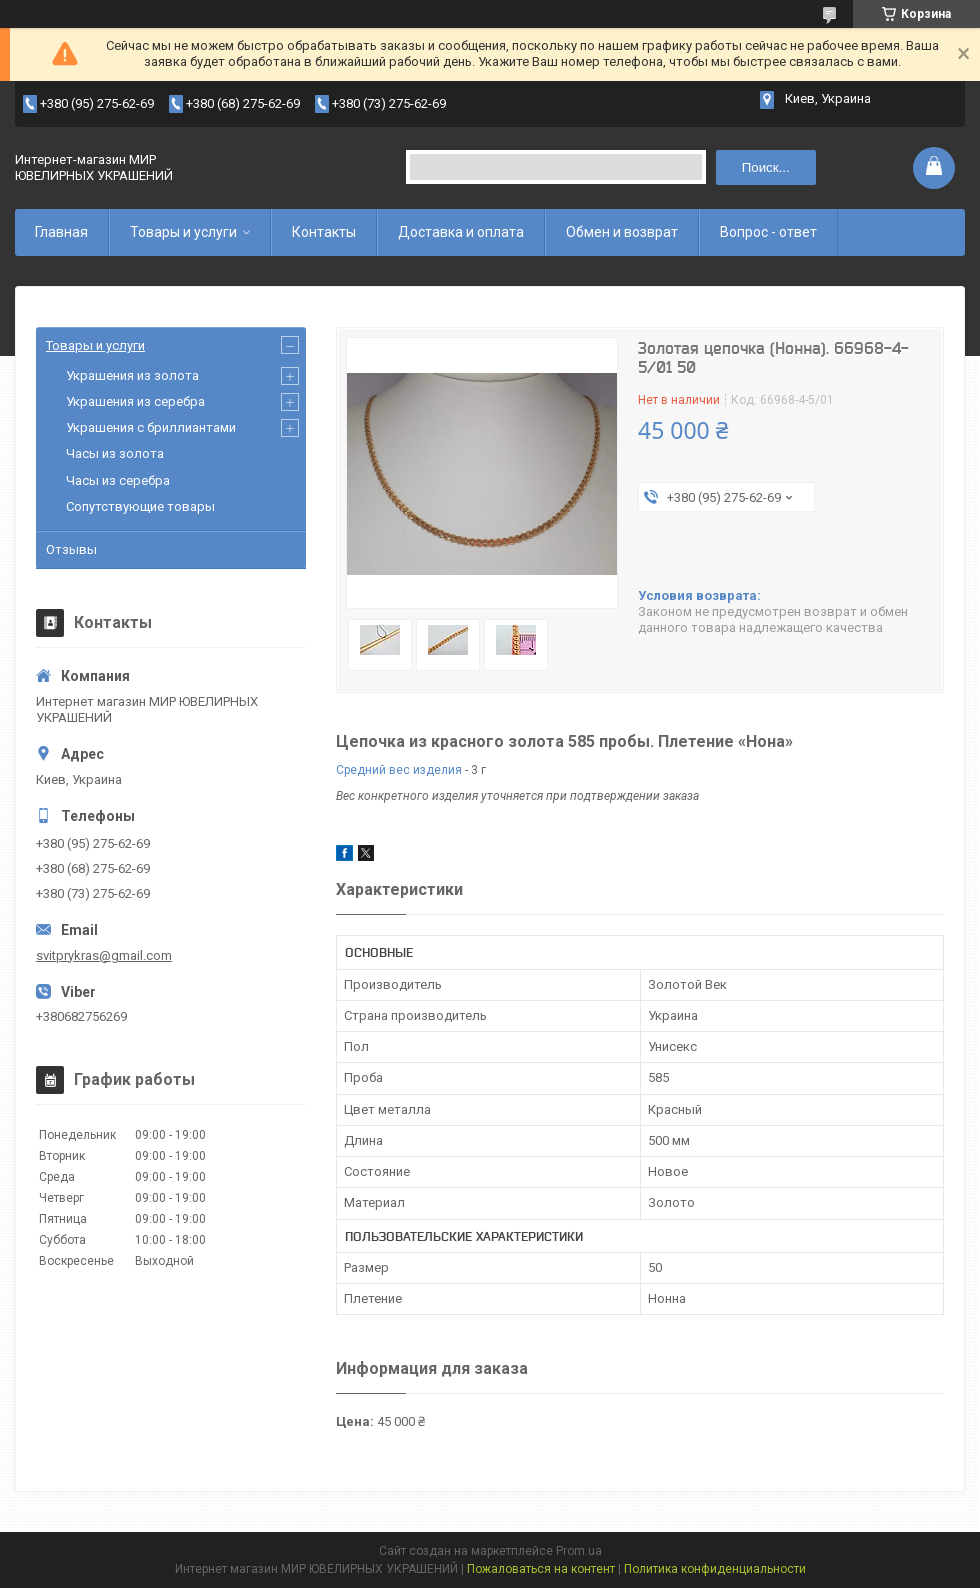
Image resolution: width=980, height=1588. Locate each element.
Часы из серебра (118, 480)
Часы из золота (115, 453)
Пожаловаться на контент (541, 1569)
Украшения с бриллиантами (151, 427)
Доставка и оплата (461, 232)
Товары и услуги (183, 232)
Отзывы (71, 549)
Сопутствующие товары (140, 506)
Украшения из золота (132, 375)
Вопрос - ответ (768, 232)
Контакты (324, 232)
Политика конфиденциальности (715, 1569)
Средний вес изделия (399, 770)
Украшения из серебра (135, 401)
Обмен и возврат (622, 232)
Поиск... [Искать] (766, 167)
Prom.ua (579, 1551)
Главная (61, 232)
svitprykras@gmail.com (104, 955)
